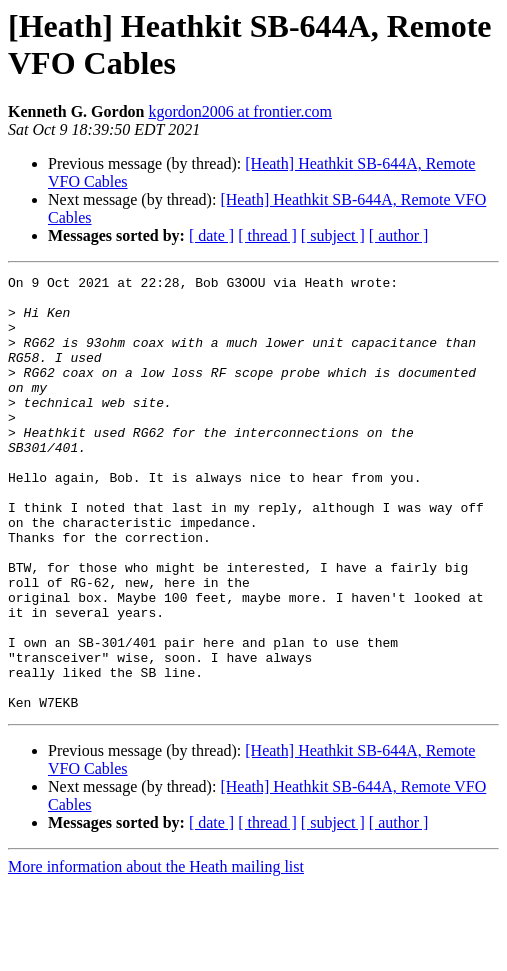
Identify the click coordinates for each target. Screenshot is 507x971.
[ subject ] (333, 235)
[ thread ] (267, 235)
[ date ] (211, 235)
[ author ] (399, 235)
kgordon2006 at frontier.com (240, 111)
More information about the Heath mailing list (156, 953)
